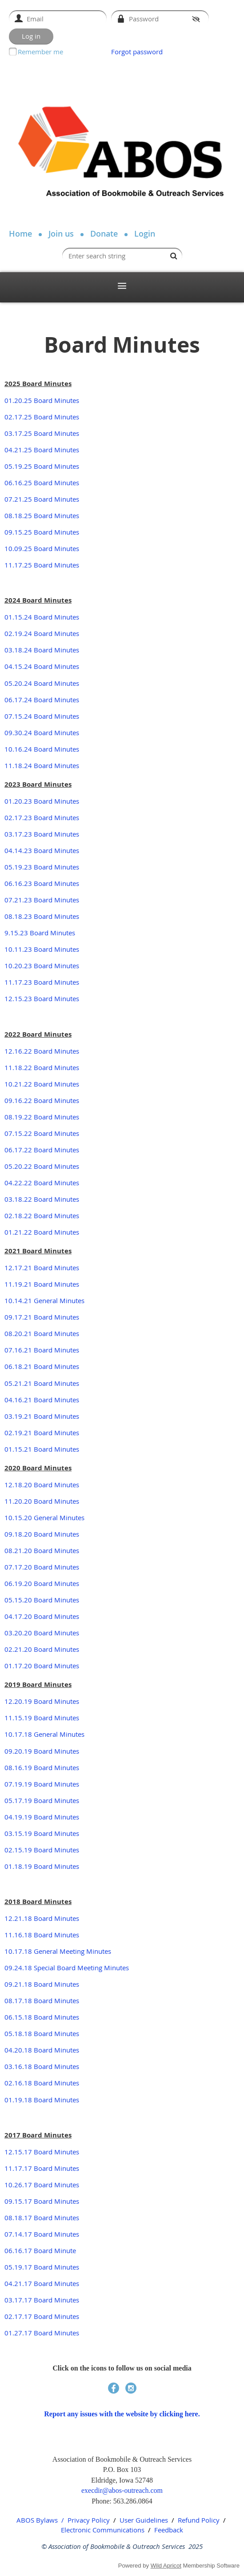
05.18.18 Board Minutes (41, 2033)
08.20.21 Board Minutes (41, 1333)
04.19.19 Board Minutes (41, 1816)
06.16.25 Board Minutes (41, 482)
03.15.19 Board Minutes (41, 1833)
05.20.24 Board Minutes (41, 683)
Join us (61, 233)
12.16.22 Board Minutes (41, 1050)
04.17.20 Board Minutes (41, 1616)
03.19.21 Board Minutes (41, 1416)
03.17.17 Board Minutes (41, 2299)
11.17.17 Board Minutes (41, 2168)
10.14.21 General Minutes (44, 1300)
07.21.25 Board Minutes (41, 499)
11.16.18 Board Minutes (41, 1934)
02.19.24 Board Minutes (41, 633)
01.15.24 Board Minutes (41, 616)
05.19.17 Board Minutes (41, 2266)
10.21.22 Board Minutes (41, 1083)
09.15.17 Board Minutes (41, 2201)
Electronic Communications (102, 2529)
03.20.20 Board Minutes (41, 1632)
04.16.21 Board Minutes (41, 1399)
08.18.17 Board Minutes (41, 2217)
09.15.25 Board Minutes (41, 531)
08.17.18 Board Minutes (41, 2000)
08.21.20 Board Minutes (41, 1550)
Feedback (168, 2529)
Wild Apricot (166, 2565)
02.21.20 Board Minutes (41, 1649)
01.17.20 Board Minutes (41, 1665)
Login (144, 233)
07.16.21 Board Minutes (41, 1349)
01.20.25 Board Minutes (41, 400)
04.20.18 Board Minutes (41, 2049)
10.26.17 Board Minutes (41, 2184)
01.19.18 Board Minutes (41, 2099)
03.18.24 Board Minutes (41, 649)
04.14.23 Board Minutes (41, 850)
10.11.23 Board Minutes (41, 949)
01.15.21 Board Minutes (41, 1449)
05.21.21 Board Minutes (41, 1383)
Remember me (40, 51)
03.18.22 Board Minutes (41, 1199)
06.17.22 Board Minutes (41, 1149)
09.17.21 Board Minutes (41, 1316)
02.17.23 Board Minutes (41, 817)
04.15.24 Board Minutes (41, 666)
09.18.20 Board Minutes (41, 1534)
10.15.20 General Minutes (44, 1517)
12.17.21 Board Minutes (41, 1267)
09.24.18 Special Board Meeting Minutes (66, 1967)
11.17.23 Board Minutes (41, 982)
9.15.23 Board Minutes (39, 932)
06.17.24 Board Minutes (41, 699)
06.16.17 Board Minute (40, 2250)
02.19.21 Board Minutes (41, 1432)
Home (20, 233)
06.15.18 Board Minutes (41, 2016)
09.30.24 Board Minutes (41, 732)
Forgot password (137, 51)
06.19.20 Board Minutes (41, 1583)
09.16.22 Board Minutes (41, 1100)
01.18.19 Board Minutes (41, 1866)
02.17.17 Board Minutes (41, 2316)
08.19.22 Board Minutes (41, 1116)
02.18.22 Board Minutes (41, 1215)
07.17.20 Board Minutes (41, 1566)
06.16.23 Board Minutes (41, 883)
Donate (104, 233)
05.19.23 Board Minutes (41, 866)
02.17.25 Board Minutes (41, 416)
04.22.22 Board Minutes (41, 1182)
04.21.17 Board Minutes (41, 2283)
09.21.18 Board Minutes (41, 1984)
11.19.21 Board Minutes (41, 1284)
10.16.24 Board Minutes (41, 749)
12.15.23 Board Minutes (41, 998)
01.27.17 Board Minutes (41, 2332)
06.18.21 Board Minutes (41, 1366)
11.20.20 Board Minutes (41, 1501)
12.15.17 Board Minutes (41, 2151)
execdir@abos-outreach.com (122, 2490)
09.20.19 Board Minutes (41, 1751)
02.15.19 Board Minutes (41, 1849)
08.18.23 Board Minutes (41, 916)
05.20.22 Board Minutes (41, 1166)
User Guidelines (144, 2520)
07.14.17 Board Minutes (41, 2234)
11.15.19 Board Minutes (41, 1717)
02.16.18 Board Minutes (41, 2082)
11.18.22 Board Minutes (41, 1067)
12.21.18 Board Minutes (41, 1918)
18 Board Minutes (51, 2066)
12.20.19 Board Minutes (41, 1701)
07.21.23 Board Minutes (41, 899)
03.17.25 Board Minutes (41, 433)
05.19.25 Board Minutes (41, 466)
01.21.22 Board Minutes (41, 1232)
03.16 (13, 2066)
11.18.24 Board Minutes (41, 765)
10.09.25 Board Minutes (41, 548)
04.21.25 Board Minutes (41, 449)
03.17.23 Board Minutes (41, 833)
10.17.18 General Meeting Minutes (57, 1951)
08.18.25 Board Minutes (41, 515)
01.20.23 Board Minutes (41, 801)
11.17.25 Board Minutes (41, 564)
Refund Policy (199, 2520)
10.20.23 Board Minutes (41, 965)
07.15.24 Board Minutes (41, 716)
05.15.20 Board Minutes (41, 1599)
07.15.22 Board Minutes (41, 1133)
